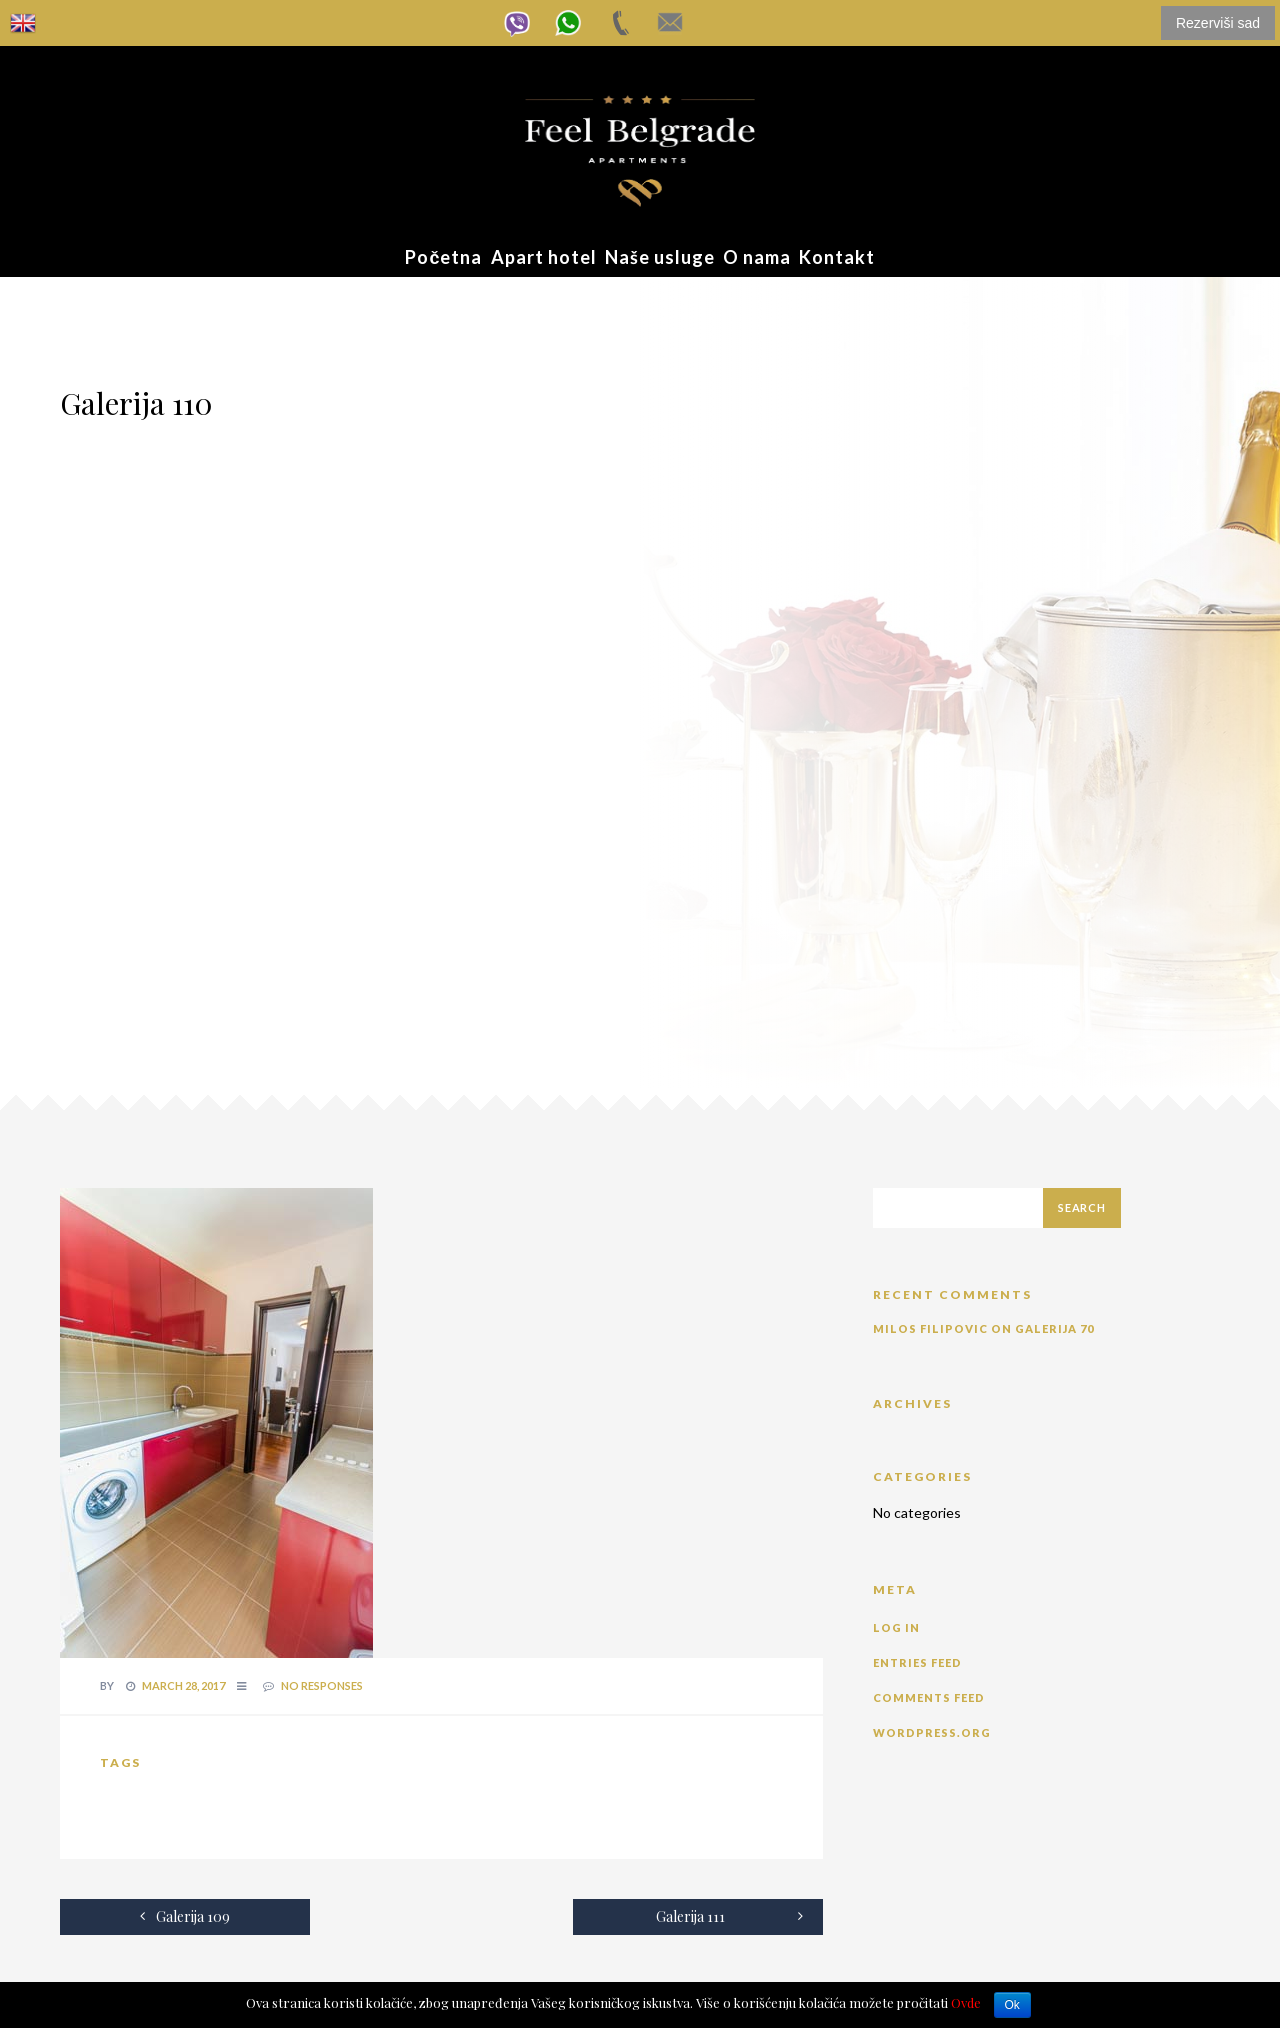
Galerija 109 (185, 1916)
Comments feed (929, 1697)
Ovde (966, 2002)
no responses (322, 1685)
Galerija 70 (1054, 1328)
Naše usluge (660, 257)
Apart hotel (544, 257)
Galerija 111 (729, 1916)
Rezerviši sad (1218, 23)
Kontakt (837, 257)
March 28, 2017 (183, 1685)
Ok (1012, 2005)
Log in (896, 1627)
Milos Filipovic (930, 1328)
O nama (757, 257)
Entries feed (917, 1662)
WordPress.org (932, 1732)
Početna (443, 257)
